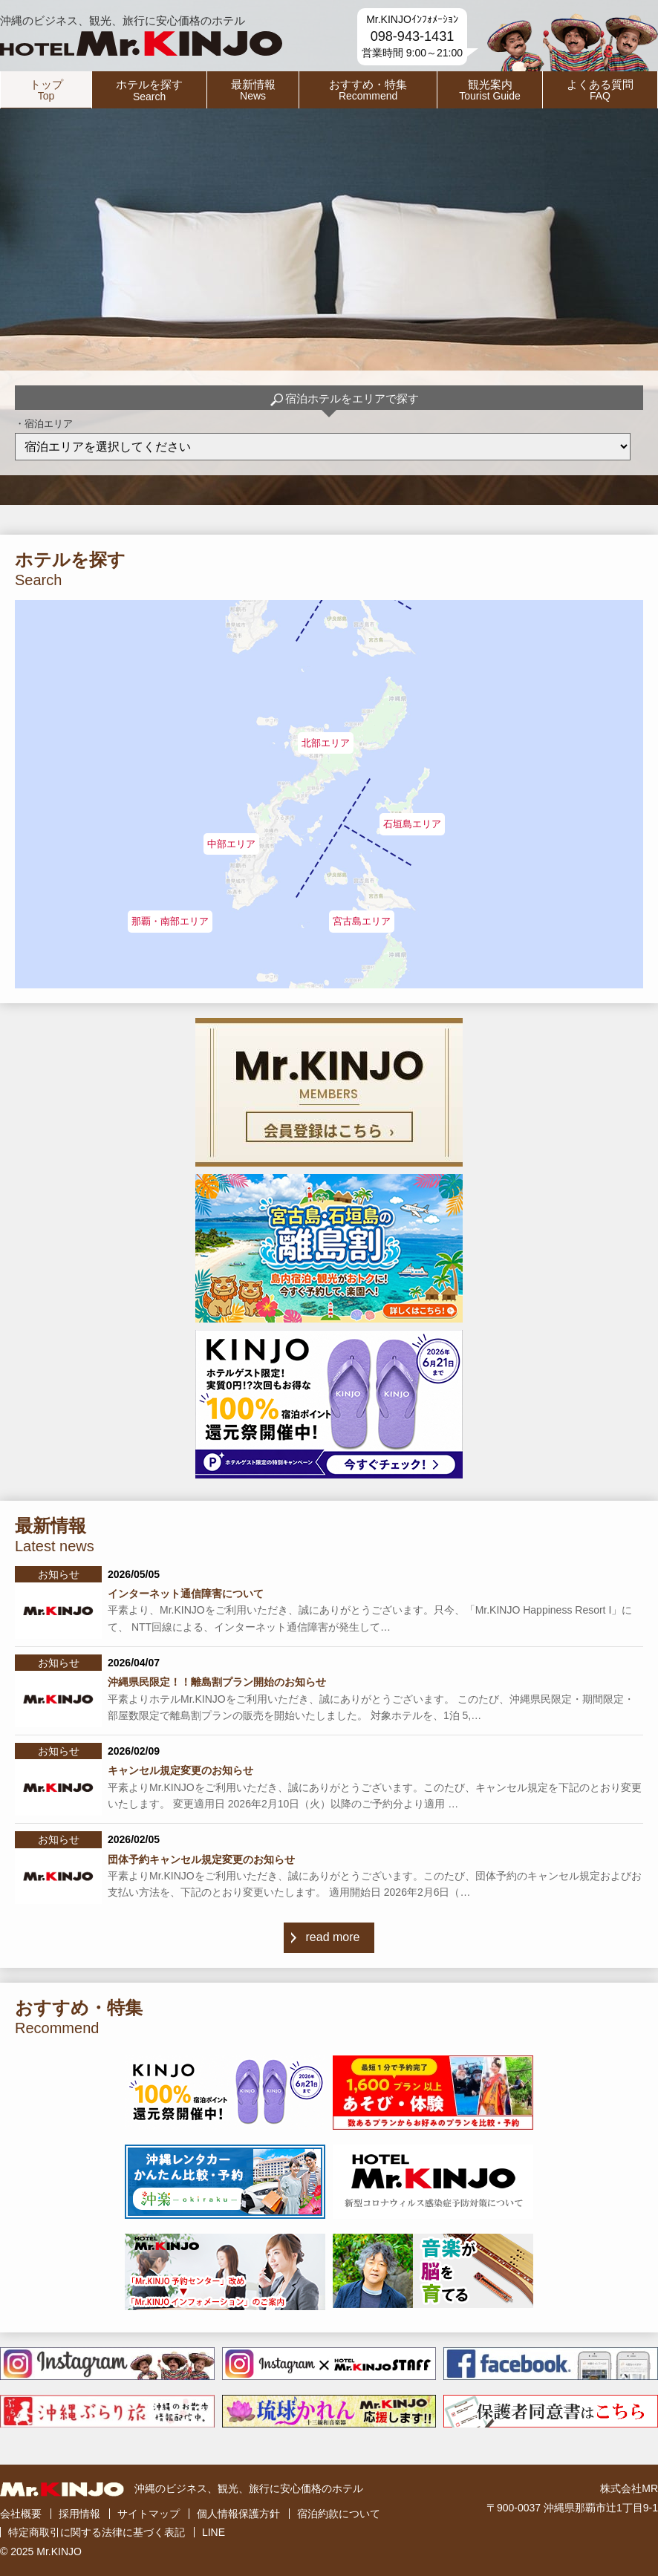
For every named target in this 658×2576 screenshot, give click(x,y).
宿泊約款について (338, 2514)
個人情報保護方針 (238, 2514)
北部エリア (326, 743)
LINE (213, 2532)
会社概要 (21, 2514)
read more (333, 1937)
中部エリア (231, 844)
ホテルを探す (149, 90)
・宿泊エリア (44, 423)
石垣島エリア (412, 823)
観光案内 (489, 90)
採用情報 (79, 2514)
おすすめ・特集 (368, 90)
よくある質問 (600, 90)
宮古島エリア (362, 921)
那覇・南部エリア (170, 921)
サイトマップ (148, 2514)
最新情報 (253, 90)
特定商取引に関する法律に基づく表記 (96, 2532)
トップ (46, 90)
